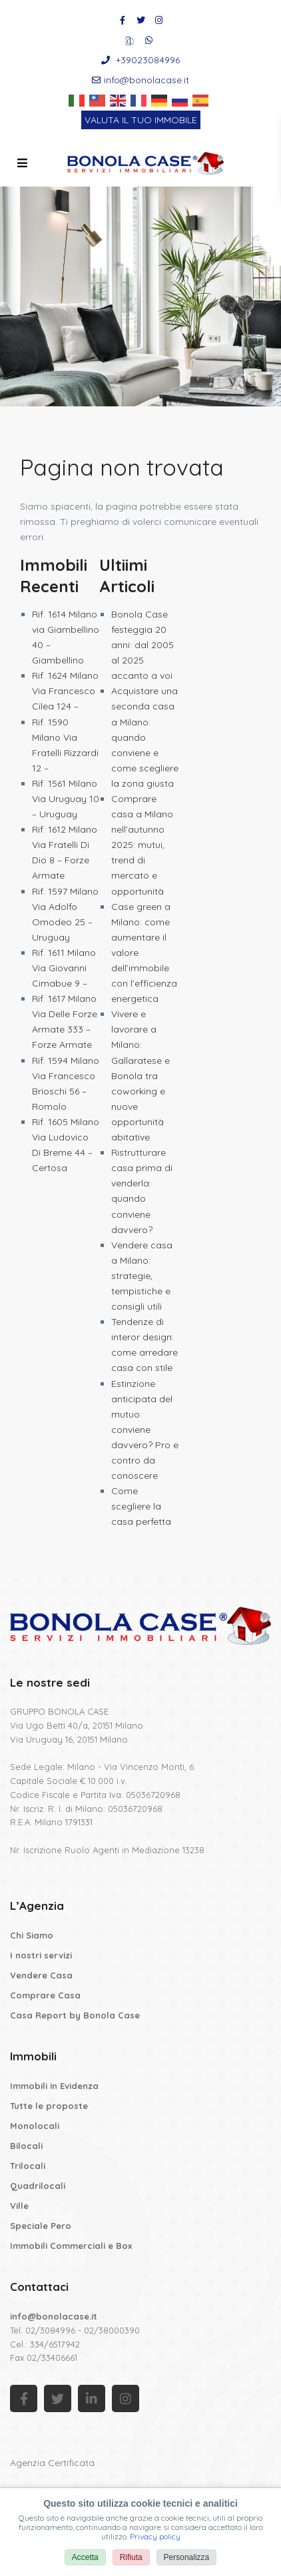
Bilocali (26, 2145)
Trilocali (27, 2165)
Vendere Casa (41, 1975)
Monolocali (34, 2125)
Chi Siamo (31, 1935)
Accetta (85, 2557)
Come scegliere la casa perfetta (141, 1506)
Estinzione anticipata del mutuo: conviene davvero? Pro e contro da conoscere (144, 1430)
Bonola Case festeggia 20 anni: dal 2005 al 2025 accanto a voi (142, 644)
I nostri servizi (41, 1955)
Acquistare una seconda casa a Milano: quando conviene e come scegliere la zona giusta (144, 737)
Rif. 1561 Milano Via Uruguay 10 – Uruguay (65, 798)
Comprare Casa (45, 1995)
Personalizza (187, 2557)
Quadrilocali (37, 2185)
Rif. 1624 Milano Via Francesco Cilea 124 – (65, 690)
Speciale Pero (40, 2225)
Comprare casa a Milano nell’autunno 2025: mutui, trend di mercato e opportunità (142, 845)
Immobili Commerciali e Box (71, 2245)
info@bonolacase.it (146, 80)
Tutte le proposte (49, 2105)
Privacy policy (155, 2536)
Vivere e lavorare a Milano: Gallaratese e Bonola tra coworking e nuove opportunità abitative (140, 1075)
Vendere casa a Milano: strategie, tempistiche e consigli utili (141, 1275)
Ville (19, 2205)
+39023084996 (148, 60)
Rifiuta (131, 2557)
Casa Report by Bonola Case (75, 2015)
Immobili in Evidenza (54, 2085)
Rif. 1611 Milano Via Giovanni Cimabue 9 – (64, 968)
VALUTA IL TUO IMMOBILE (141, 120)
